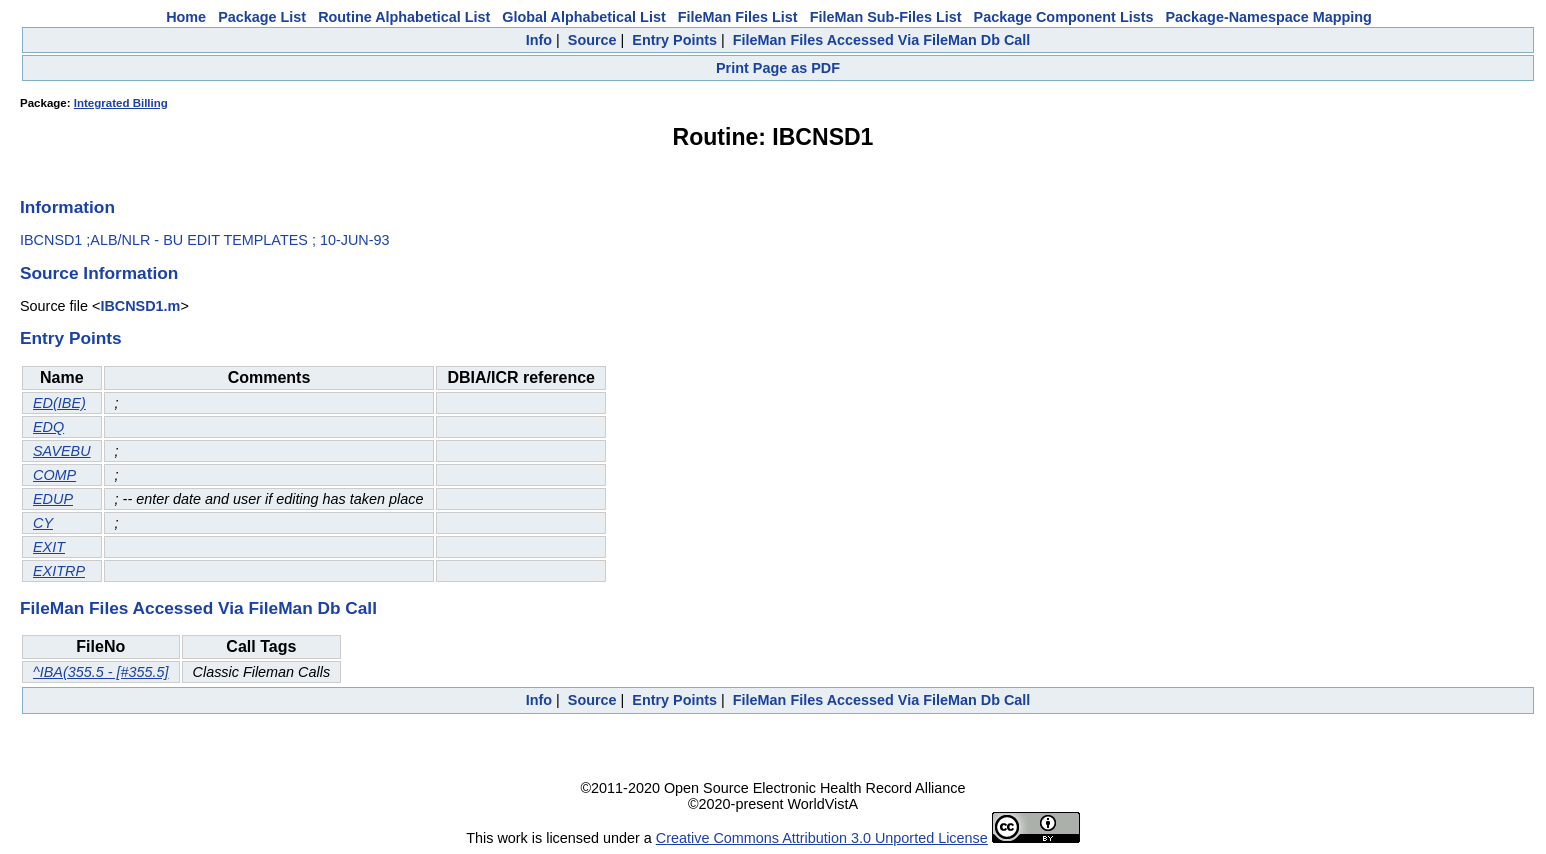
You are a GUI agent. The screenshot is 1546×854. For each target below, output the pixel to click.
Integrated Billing (121, 103)
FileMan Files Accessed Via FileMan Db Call (882, 40)
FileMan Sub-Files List (886, 17)
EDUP (53, 499)
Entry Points (674, 40)
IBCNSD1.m (140, 306)
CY (43, 523)
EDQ (48, 427)
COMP (54, 475)
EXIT (49, 547)
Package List (262, 17)
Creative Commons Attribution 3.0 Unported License (822, 838)
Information (67, 207)
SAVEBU (62, 451)
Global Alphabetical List (583, 17)
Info (539, 40)
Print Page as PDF (778, 68)
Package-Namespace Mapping (1269, 17)
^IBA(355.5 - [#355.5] (101, 672)
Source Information (99, 273)
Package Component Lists (1064, 17)
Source (592, 40)
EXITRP (59, 571)
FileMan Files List (738, 17)
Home (186, 17)
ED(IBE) (59, 403)
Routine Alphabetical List (404, 17)
